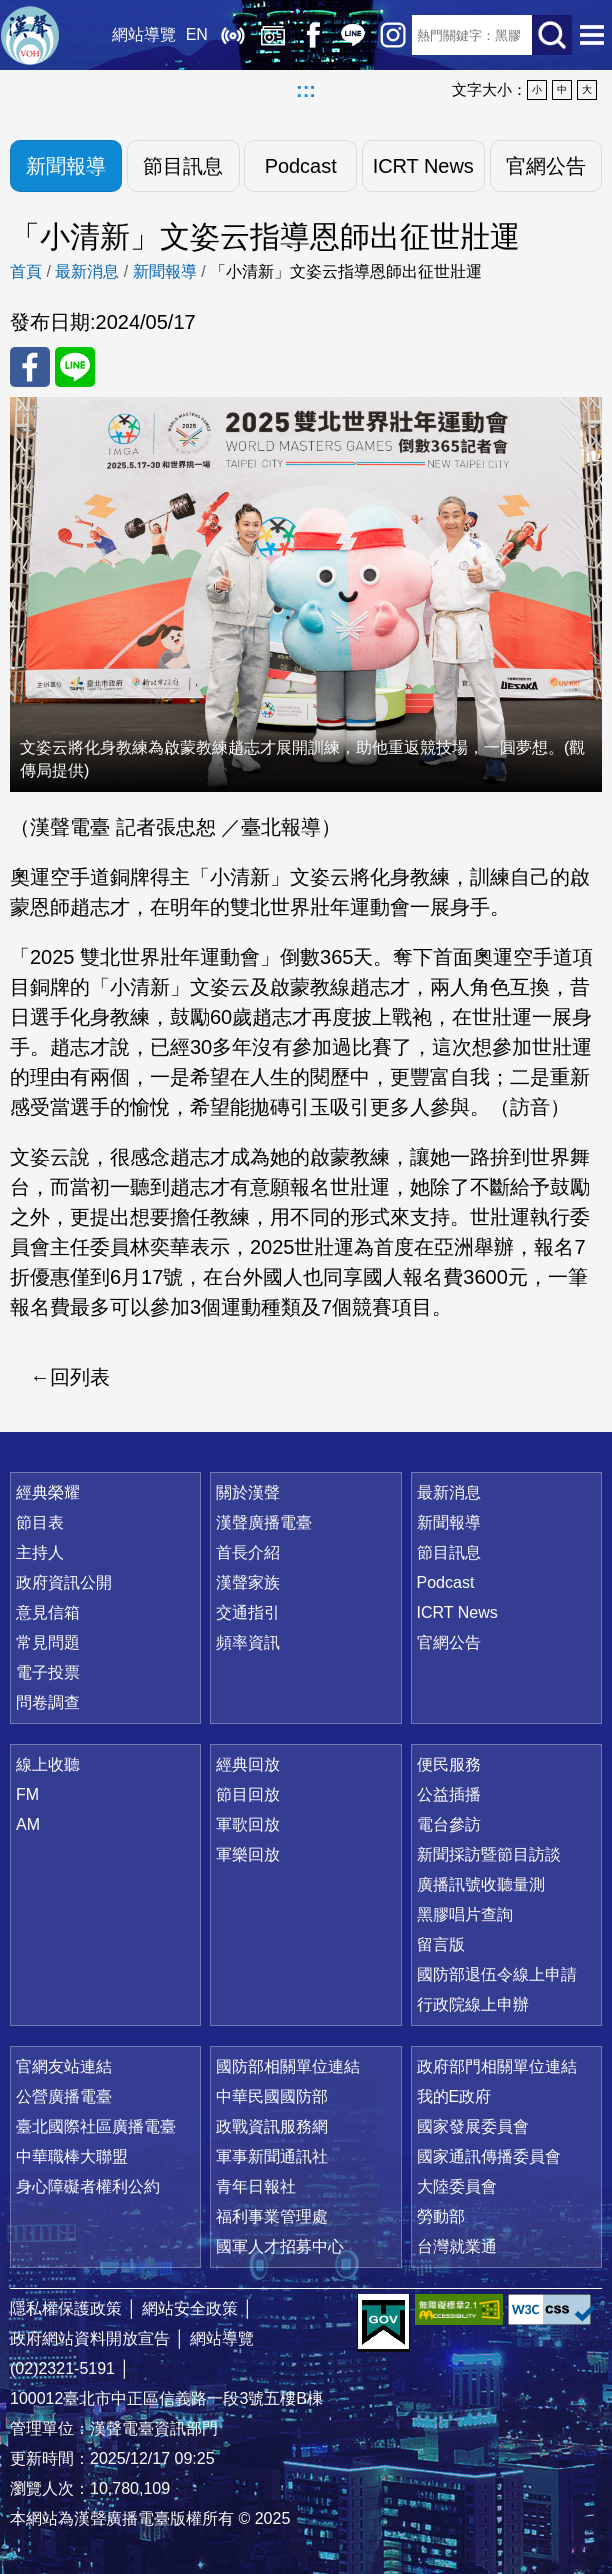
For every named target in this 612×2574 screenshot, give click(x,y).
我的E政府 (454, 2096)
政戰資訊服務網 (272, 2126)
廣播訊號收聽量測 (481, 1884)
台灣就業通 (457, 2246)
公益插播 (449, 1794)
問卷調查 (48, 1702)
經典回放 (272, 35)
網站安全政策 (190, 2308)
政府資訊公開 (64, 1582)
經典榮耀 (48, 1492)
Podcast (300, 166)
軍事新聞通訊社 (272, 2156)
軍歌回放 (248, 1824)
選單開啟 (592, 35)
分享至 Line (75, 367)
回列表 (80, 1377)
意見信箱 (48, 1612)
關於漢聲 (248, 1492)
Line (352, 35)
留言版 (441, 1944)
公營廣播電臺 (64, 2096)
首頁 (26, 271)
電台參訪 (449, 1824)
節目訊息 (183, 166)
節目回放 (248, 1794)
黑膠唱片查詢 (465, 1914)
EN (196, 34)
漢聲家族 (248, 1582)
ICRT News (423, 166)
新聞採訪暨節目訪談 (489, 1854)
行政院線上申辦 (473, 2004)
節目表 (40, 1522)
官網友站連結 (64, 2066)
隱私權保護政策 (66, 2308)
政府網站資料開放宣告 (90, 2338)
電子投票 (48, 1672)
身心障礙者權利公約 (88, 2186)
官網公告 (546, 166)
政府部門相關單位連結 (497, 2066)
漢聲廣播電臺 (30, 35)
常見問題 (48, 1642)
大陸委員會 (457, 2186)
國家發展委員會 (473, 2126)
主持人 (40, 1552)
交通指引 (248, 1612)
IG (392, 35)
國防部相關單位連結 (288, 2066)
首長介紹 (248, 1552)
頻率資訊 (248, 1642)
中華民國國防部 (272, 2096)
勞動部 (441, 2216)
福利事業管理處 (272, 2216)
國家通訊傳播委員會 (489, 2156)
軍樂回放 (248, 1854)
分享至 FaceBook (30, 367)
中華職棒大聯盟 (72, 2156)
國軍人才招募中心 (280, 2246)
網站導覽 (143, 34)
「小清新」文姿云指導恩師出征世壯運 (346, 271)
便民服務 (449, 1764)
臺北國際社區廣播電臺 (96, 2126)
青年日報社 (256, 2186)
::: (306, 90)
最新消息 (87, 271)
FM (27, 1794)
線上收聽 (232, 35)
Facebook (312, 35)
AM (28, 1824)
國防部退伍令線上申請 (497, 1974)
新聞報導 (66, 166)
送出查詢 (552, 35)
